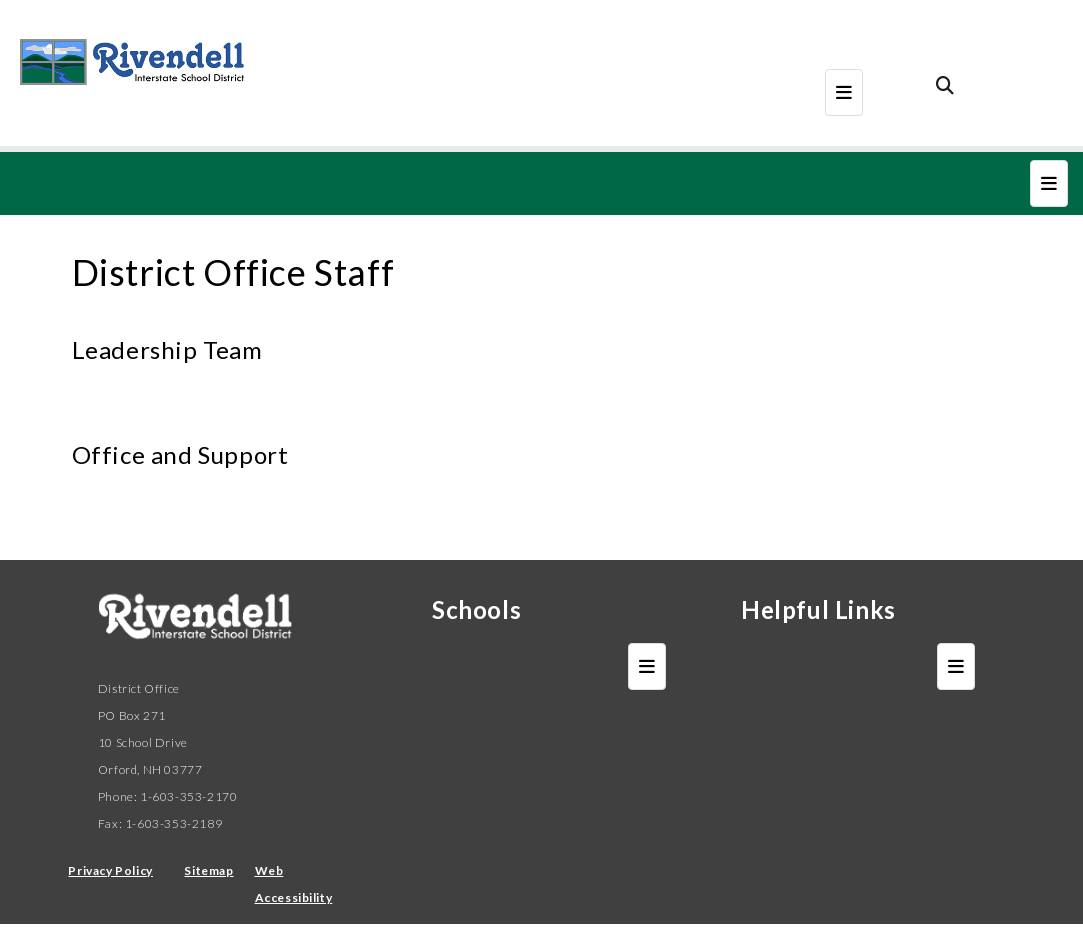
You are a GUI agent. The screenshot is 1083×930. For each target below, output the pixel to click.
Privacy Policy (110, 870)
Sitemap (208, 870)
